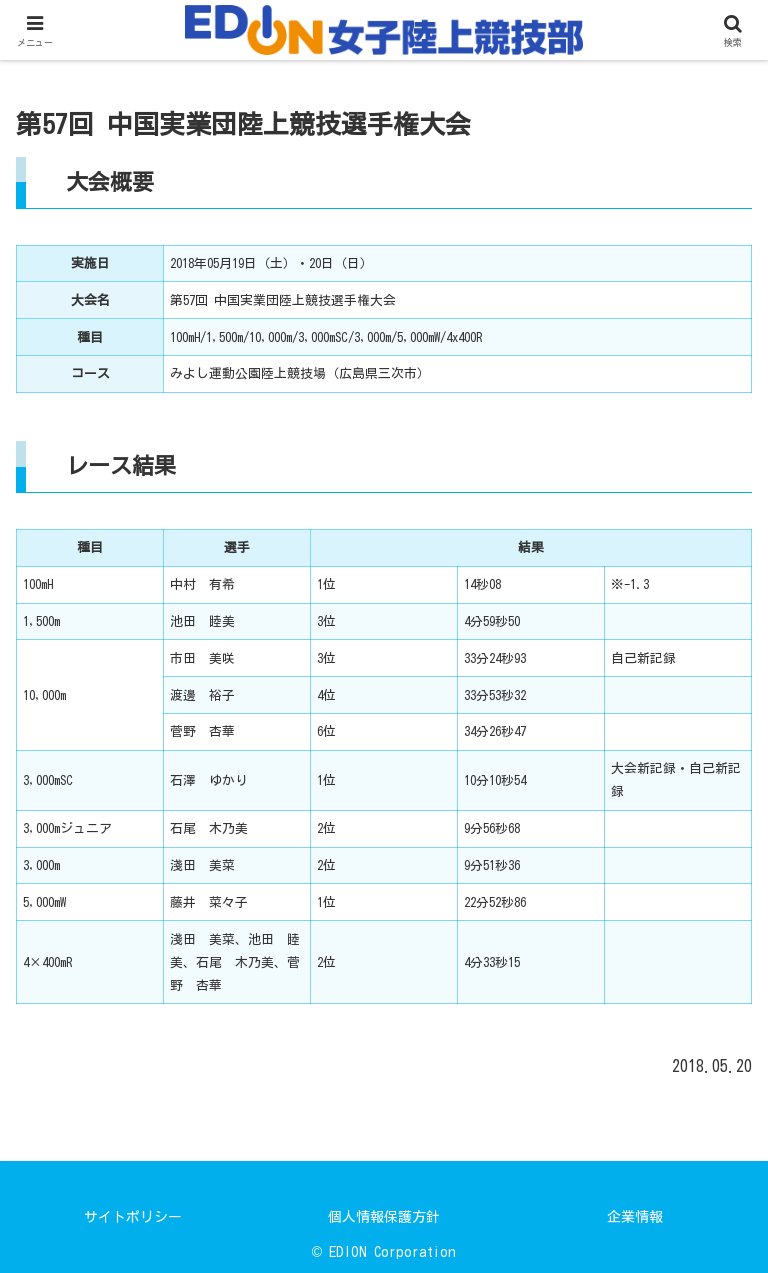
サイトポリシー (133, 1217)
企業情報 (635, 1217)
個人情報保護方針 (384, 1217)
